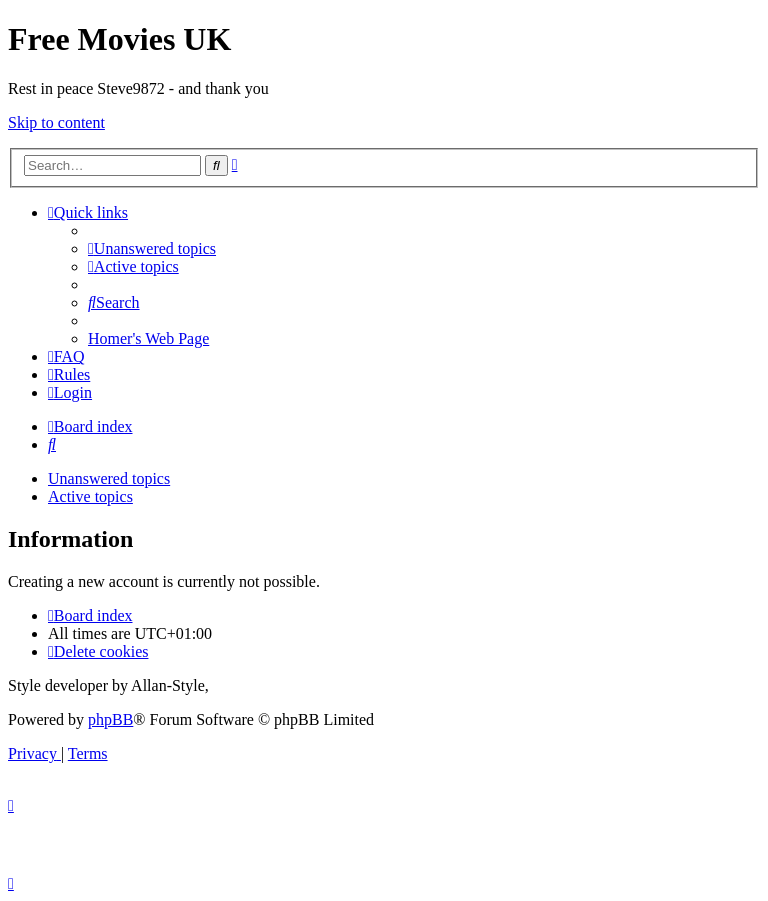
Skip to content (56, 122)
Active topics (90, 496)
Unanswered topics (109, 478)
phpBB (110, 719)
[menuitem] (152, 248)
